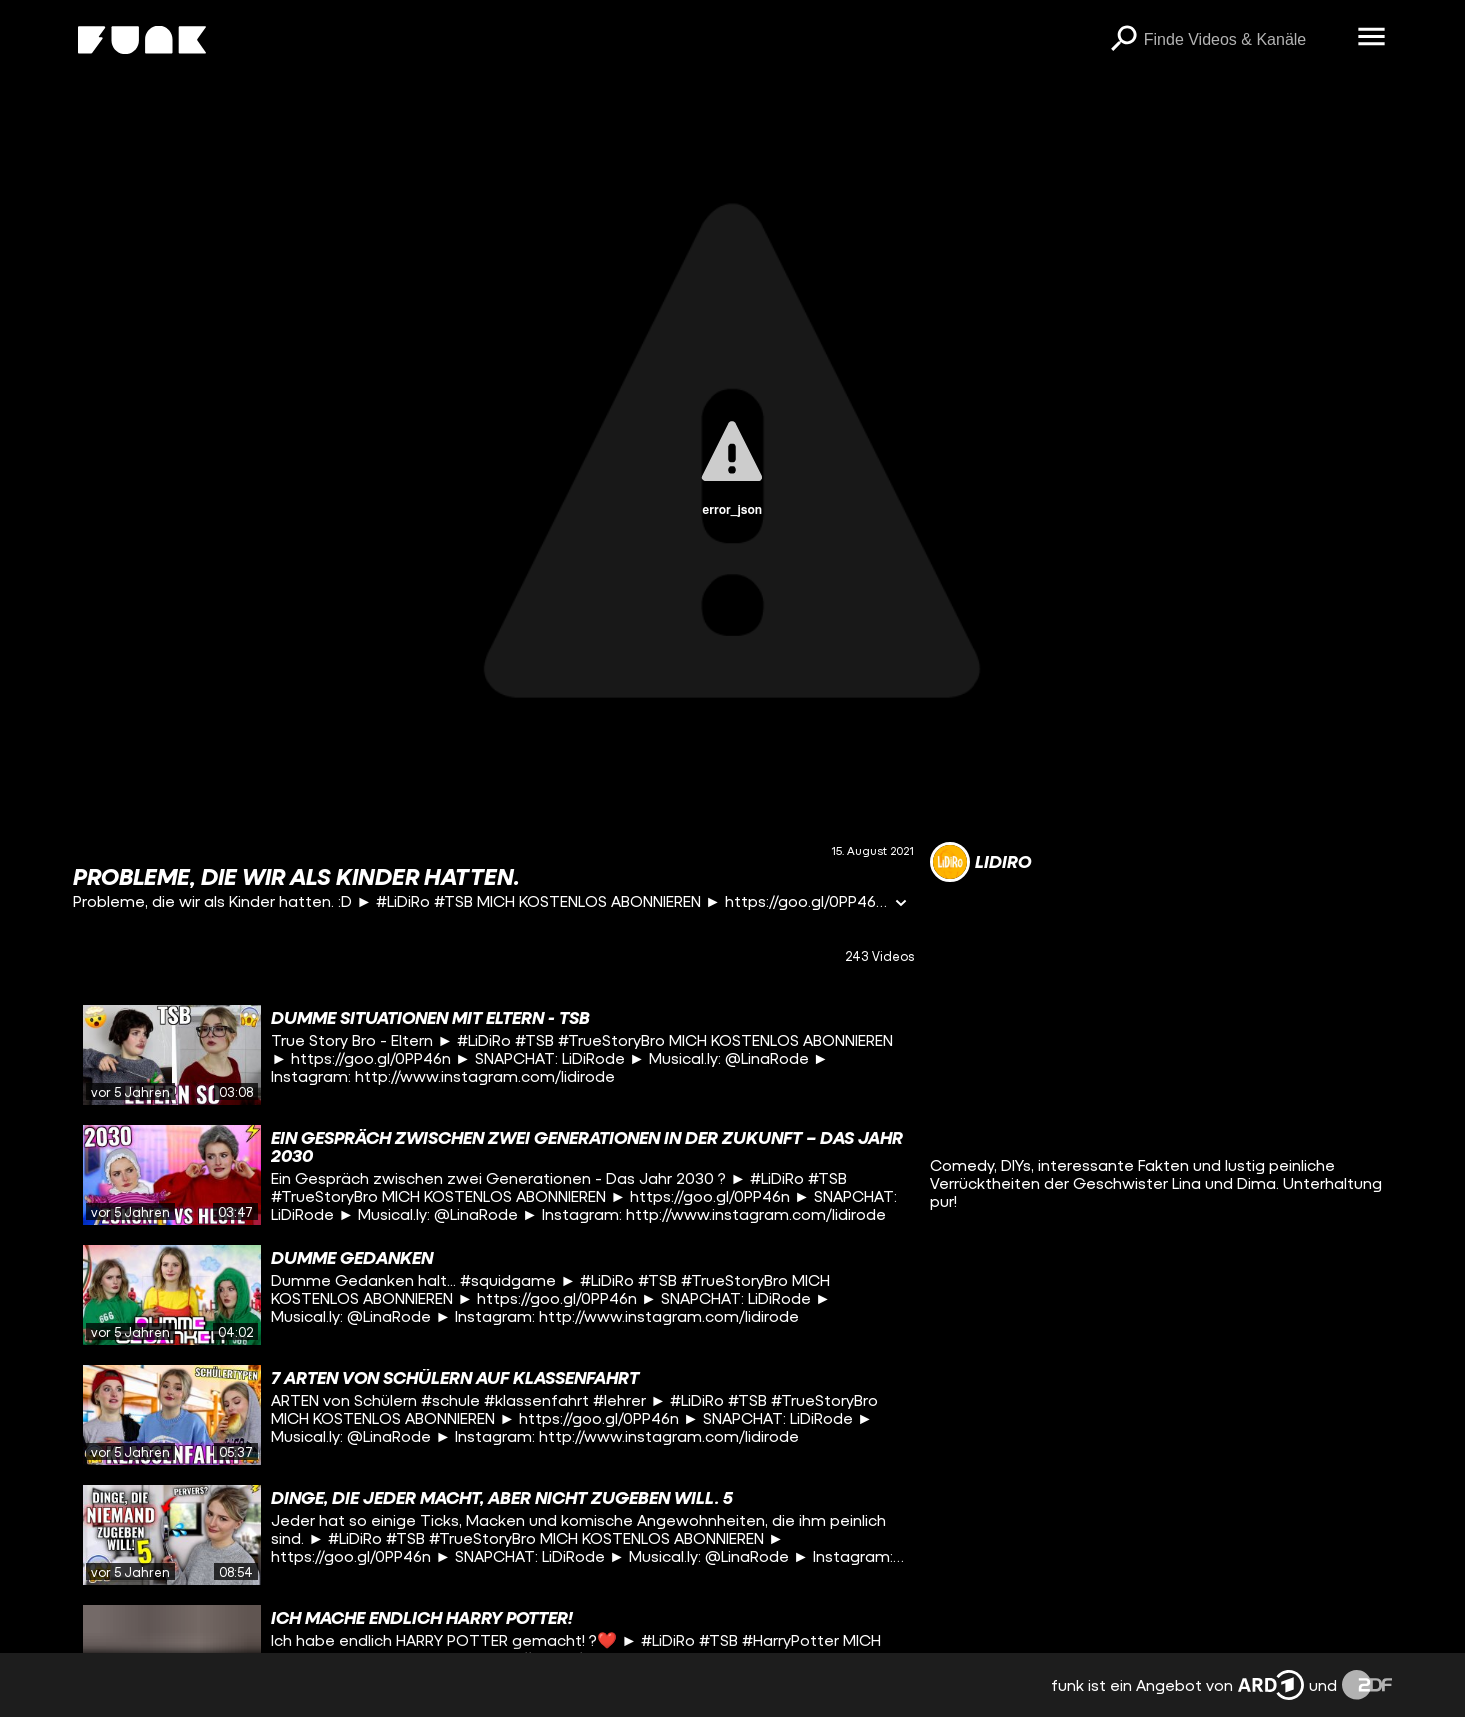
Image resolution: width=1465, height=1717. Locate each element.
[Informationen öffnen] (901, 904)
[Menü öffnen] (1372, 38)
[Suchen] (1124, 40)
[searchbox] (1244, 40)
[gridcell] (493, 1055)
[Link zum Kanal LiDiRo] (980, 862)
